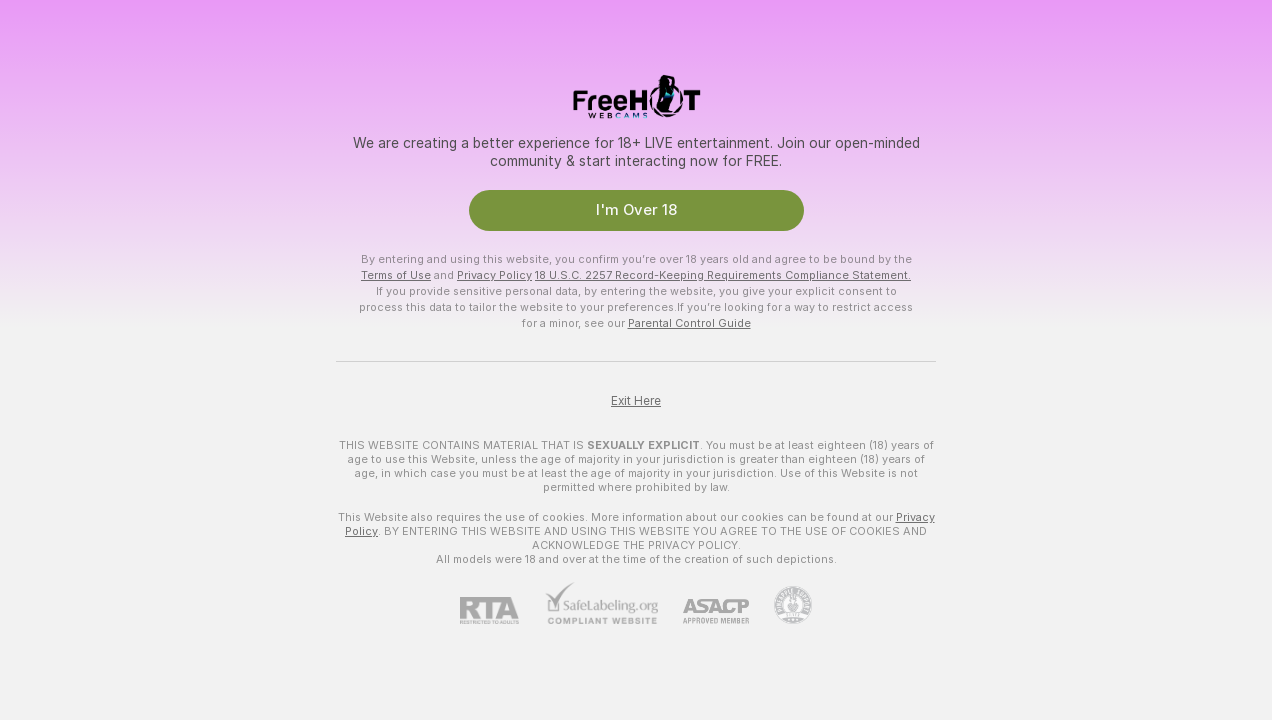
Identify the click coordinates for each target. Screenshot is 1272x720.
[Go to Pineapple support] (780, 605)
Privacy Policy (494, 275)
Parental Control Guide (689, 323)
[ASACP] (703, 611)
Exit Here (636, 401)
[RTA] (502, 610)
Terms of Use (396, 275)
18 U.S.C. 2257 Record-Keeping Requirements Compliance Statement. (723, 275)
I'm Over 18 (636, 210)
